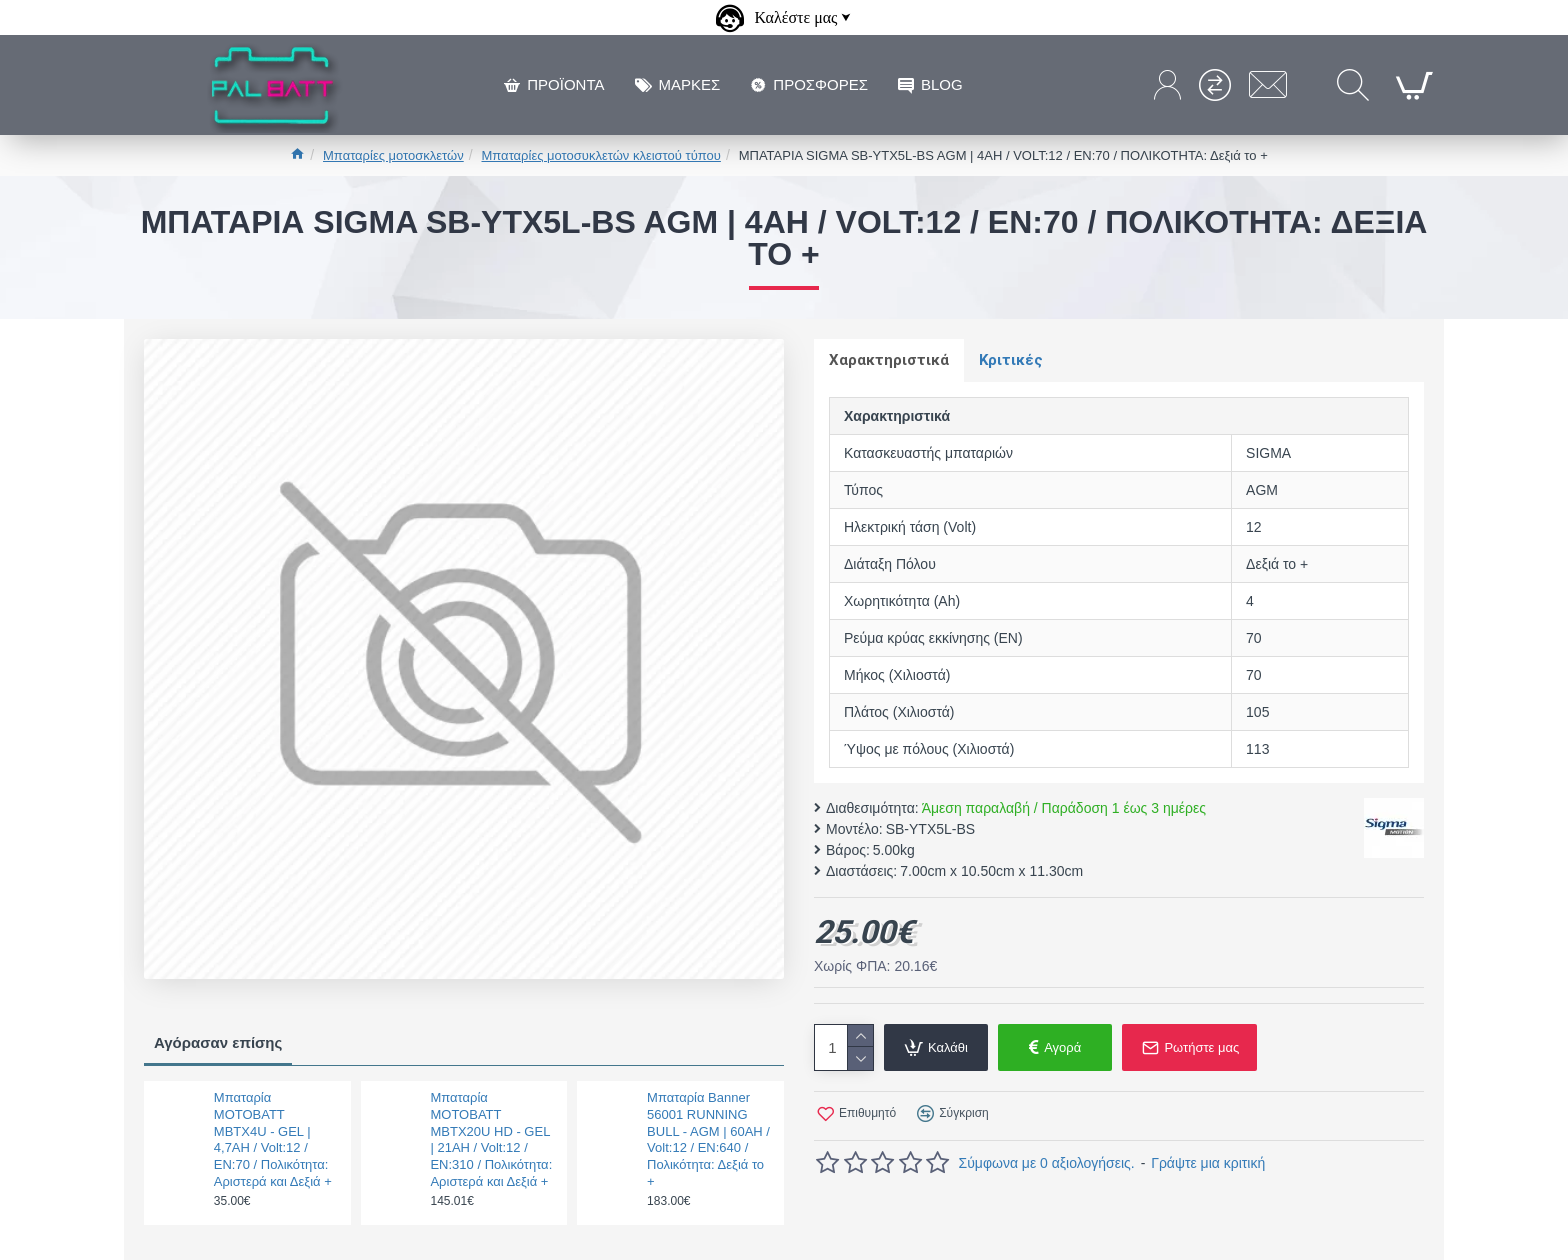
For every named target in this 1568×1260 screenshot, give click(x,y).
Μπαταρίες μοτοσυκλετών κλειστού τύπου (601, 155)
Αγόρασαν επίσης (218, 1042)
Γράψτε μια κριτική (1208, 1163)
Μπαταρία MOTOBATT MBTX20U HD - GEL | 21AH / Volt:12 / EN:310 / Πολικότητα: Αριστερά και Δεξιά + (491, 1139)
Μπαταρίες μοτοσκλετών (393, 155)
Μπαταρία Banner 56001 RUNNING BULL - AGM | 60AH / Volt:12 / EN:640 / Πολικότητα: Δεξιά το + (708, 1139)
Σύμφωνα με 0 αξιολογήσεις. (1047, 1163)
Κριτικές (1011, 360)
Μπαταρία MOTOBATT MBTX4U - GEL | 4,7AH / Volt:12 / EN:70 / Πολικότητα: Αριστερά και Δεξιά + (273, 1139)
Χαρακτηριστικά (889, 360)
